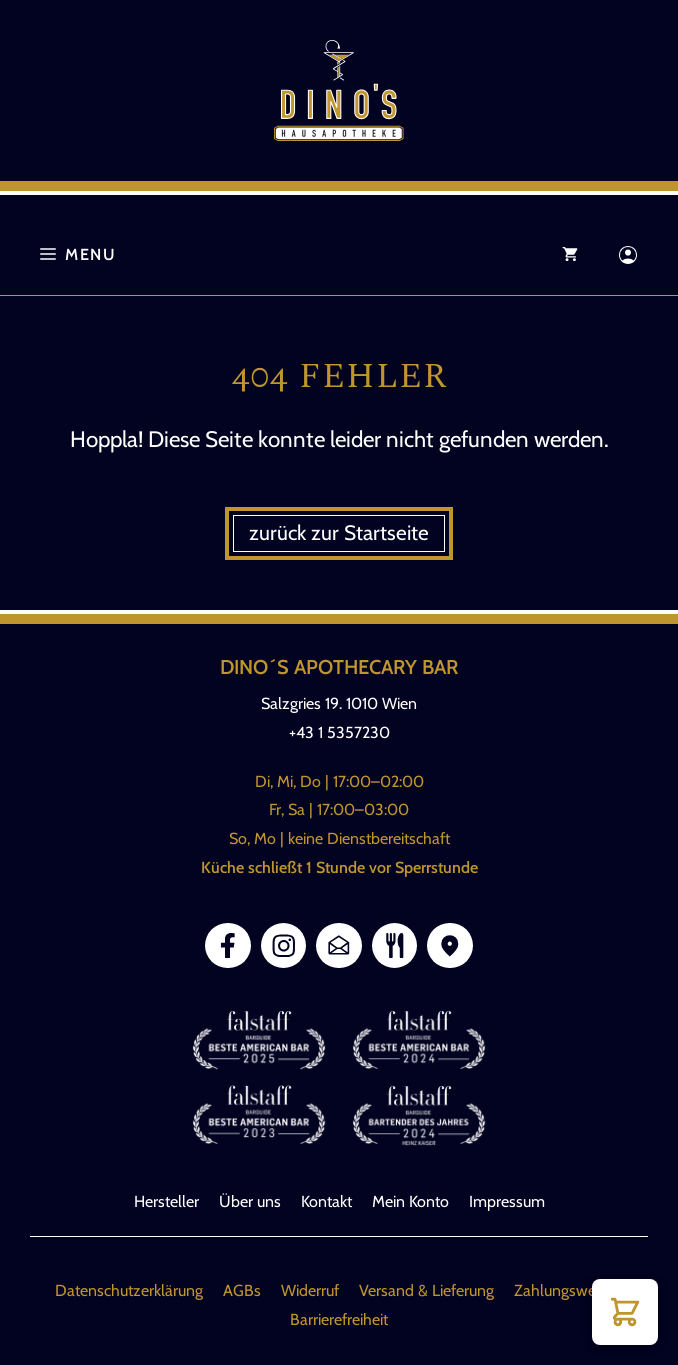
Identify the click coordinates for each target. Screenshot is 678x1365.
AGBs (242, 1290)
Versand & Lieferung (426, 1290)
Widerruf (310, 1290)
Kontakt (326, 1201)
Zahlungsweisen (568, 1290)
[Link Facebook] (228, 946)
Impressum (507, 1201)
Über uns (250, 1201)
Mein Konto (410, 1201)
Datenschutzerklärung (129, 1290)
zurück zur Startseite (339, 532)
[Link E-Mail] (339, 946)
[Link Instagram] (284, 946)
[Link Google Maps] (450, 946)
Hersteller (166, 1201)
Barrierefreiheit (339, 1319)
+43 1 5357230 (339, 732)
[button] (625, 1312)
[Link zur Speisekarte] (395, 946)
